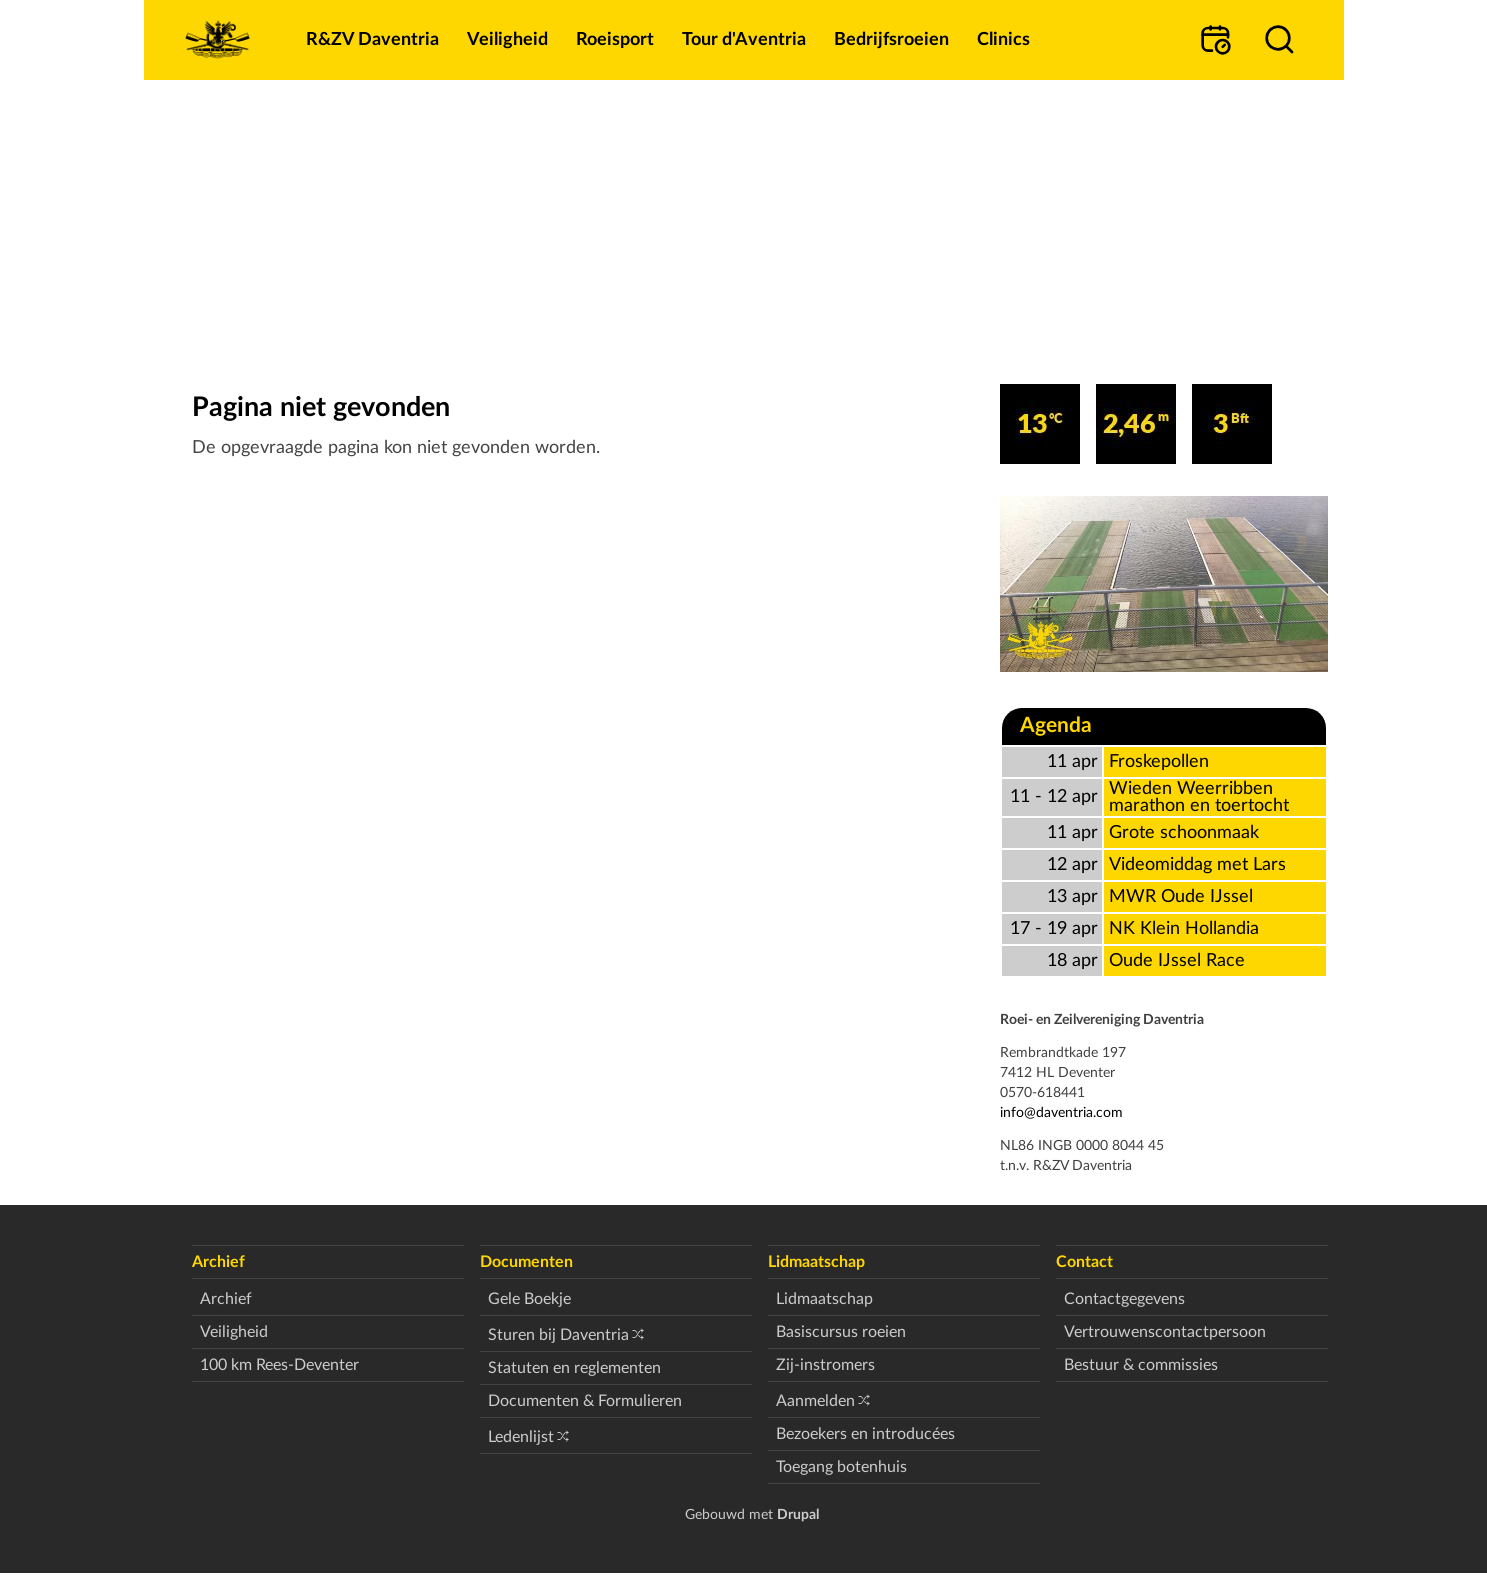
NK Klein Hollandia (1184, 928)
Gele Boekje (529, 1299)
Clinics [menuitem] (1003, 39)
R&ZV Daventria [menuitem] (372, 39)
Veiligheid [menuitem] (507, 39)
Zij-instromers (825, 1365)
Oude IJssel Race (1177, 960)
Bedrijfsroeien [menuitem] (891, 39)
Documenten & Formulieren (585, 1401)
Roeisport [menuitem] (615, 39)
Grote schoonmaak (1184, 832)
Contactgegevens (1124, 1299)
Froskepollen (1159, 761)
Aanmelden (815, 1401)
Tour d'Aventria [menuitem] (744, 39)
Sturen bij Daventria (558, 1335)
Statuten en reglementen (574, 1368)
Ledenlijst (521, 1437)
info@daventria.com (1061, 1112)
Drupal (798, 1514)
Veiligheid (234, 1332)
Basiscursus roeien (841, 1332)
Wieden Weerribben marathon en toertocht (1199, 797)
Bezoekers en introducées (865, 1434)
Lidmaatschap (824, 1299)
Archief (226, 1299)
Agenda (1056, 725)
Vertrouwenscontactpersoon (1165, 1332)
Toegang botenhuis (841, 1467)
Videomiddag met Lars (1197, 864)
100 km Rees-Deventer (279, 1365)
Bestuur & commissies (1141, 1365)
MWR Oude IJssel (1181, 896)
